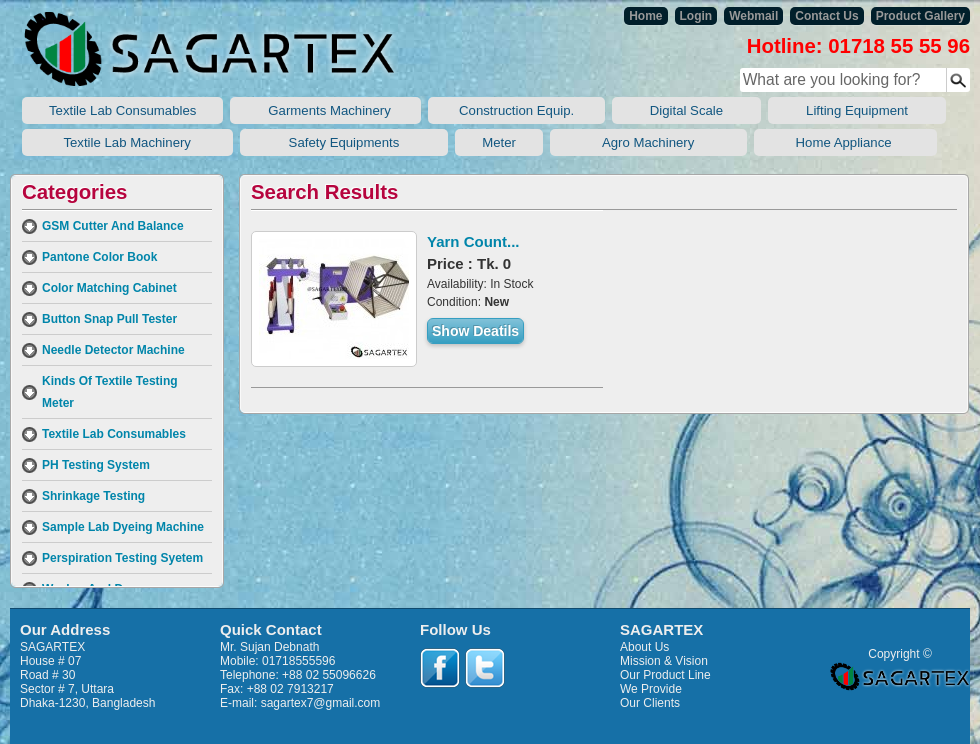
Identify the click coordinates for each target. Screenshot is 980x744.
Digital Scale (686, 110)
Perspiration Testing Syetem (122, 558)
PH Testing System (96, 465)
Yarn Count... (473, 241)
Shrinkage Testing (93, 496)
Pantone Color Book (99, 257)
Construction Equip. (516, 110)
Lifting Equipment (857, 110)
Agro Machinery (648, 142)
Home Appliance (845, 142)
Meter (499, 142)
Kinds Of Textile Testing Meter (110, 392)
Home (645, 16)
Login (696, 16)
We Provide (651, 689)
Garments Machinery (325, 110)
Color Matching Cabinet (109, 288)
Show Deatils (475, 331)
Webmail (753, 16)
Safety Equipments (344, 142)
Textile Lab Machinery (127, 142)
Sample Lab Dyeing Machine (123, 527)
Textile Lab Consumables (122, 110)
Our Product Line (665, 675)
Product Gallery (920, 16)
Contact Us (826, 16)
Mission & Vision (664, 661)
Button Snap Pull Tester (109, 319)
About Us (644, 647)
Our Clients (650, 703)
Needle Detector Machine (113, 350)
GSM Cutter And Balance (113, 226)
